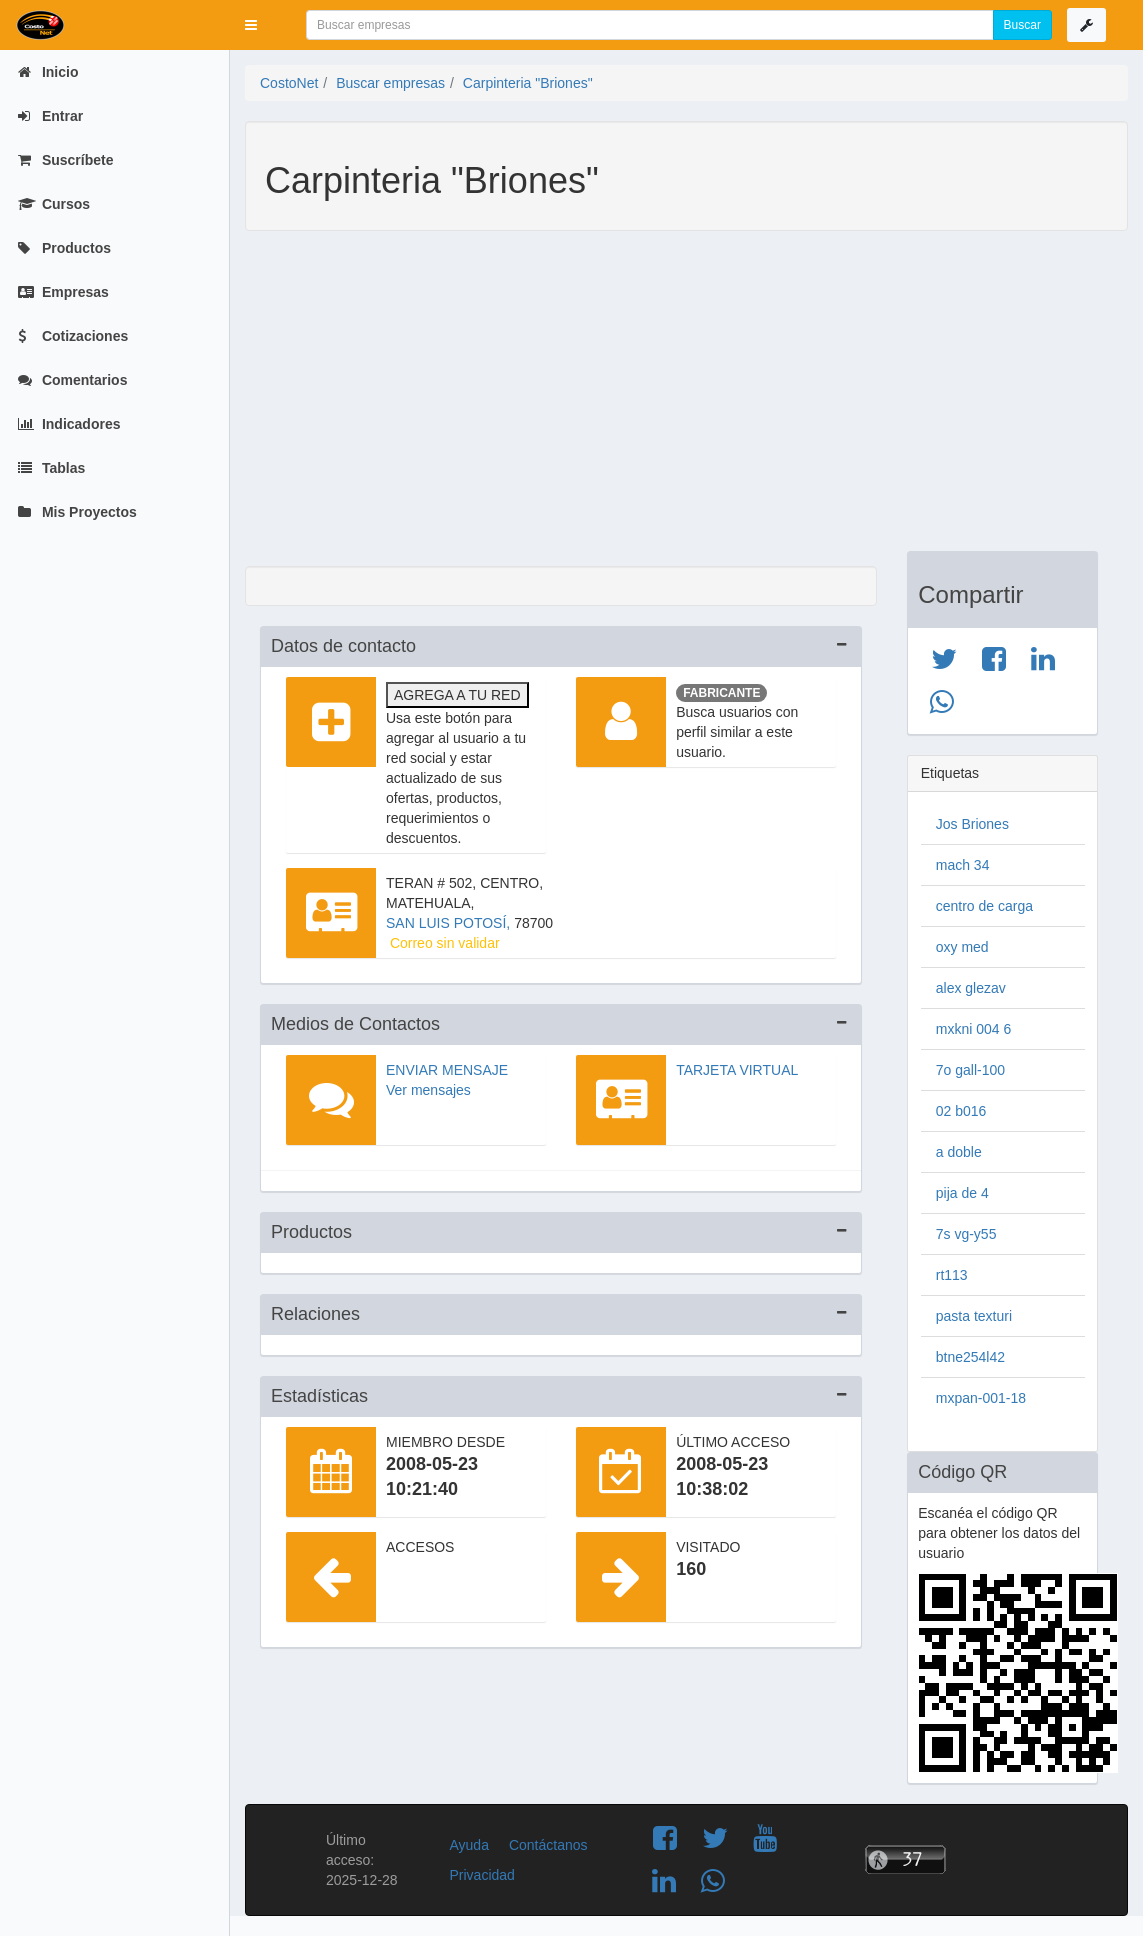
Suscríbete (65, 160)
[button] (251, 25)
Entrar (50, 116)
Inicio (48, 72)
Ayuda (468, 1845)
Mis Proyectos (77, 512)
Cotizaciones (73, 336)
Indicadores (69, 424)
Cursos (54, 204)
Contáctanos (548, 1845)
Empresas (63, 292)
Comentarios (72, 380)
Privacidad (481, 1875)
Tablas (51, 468)
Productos (64, 248)
